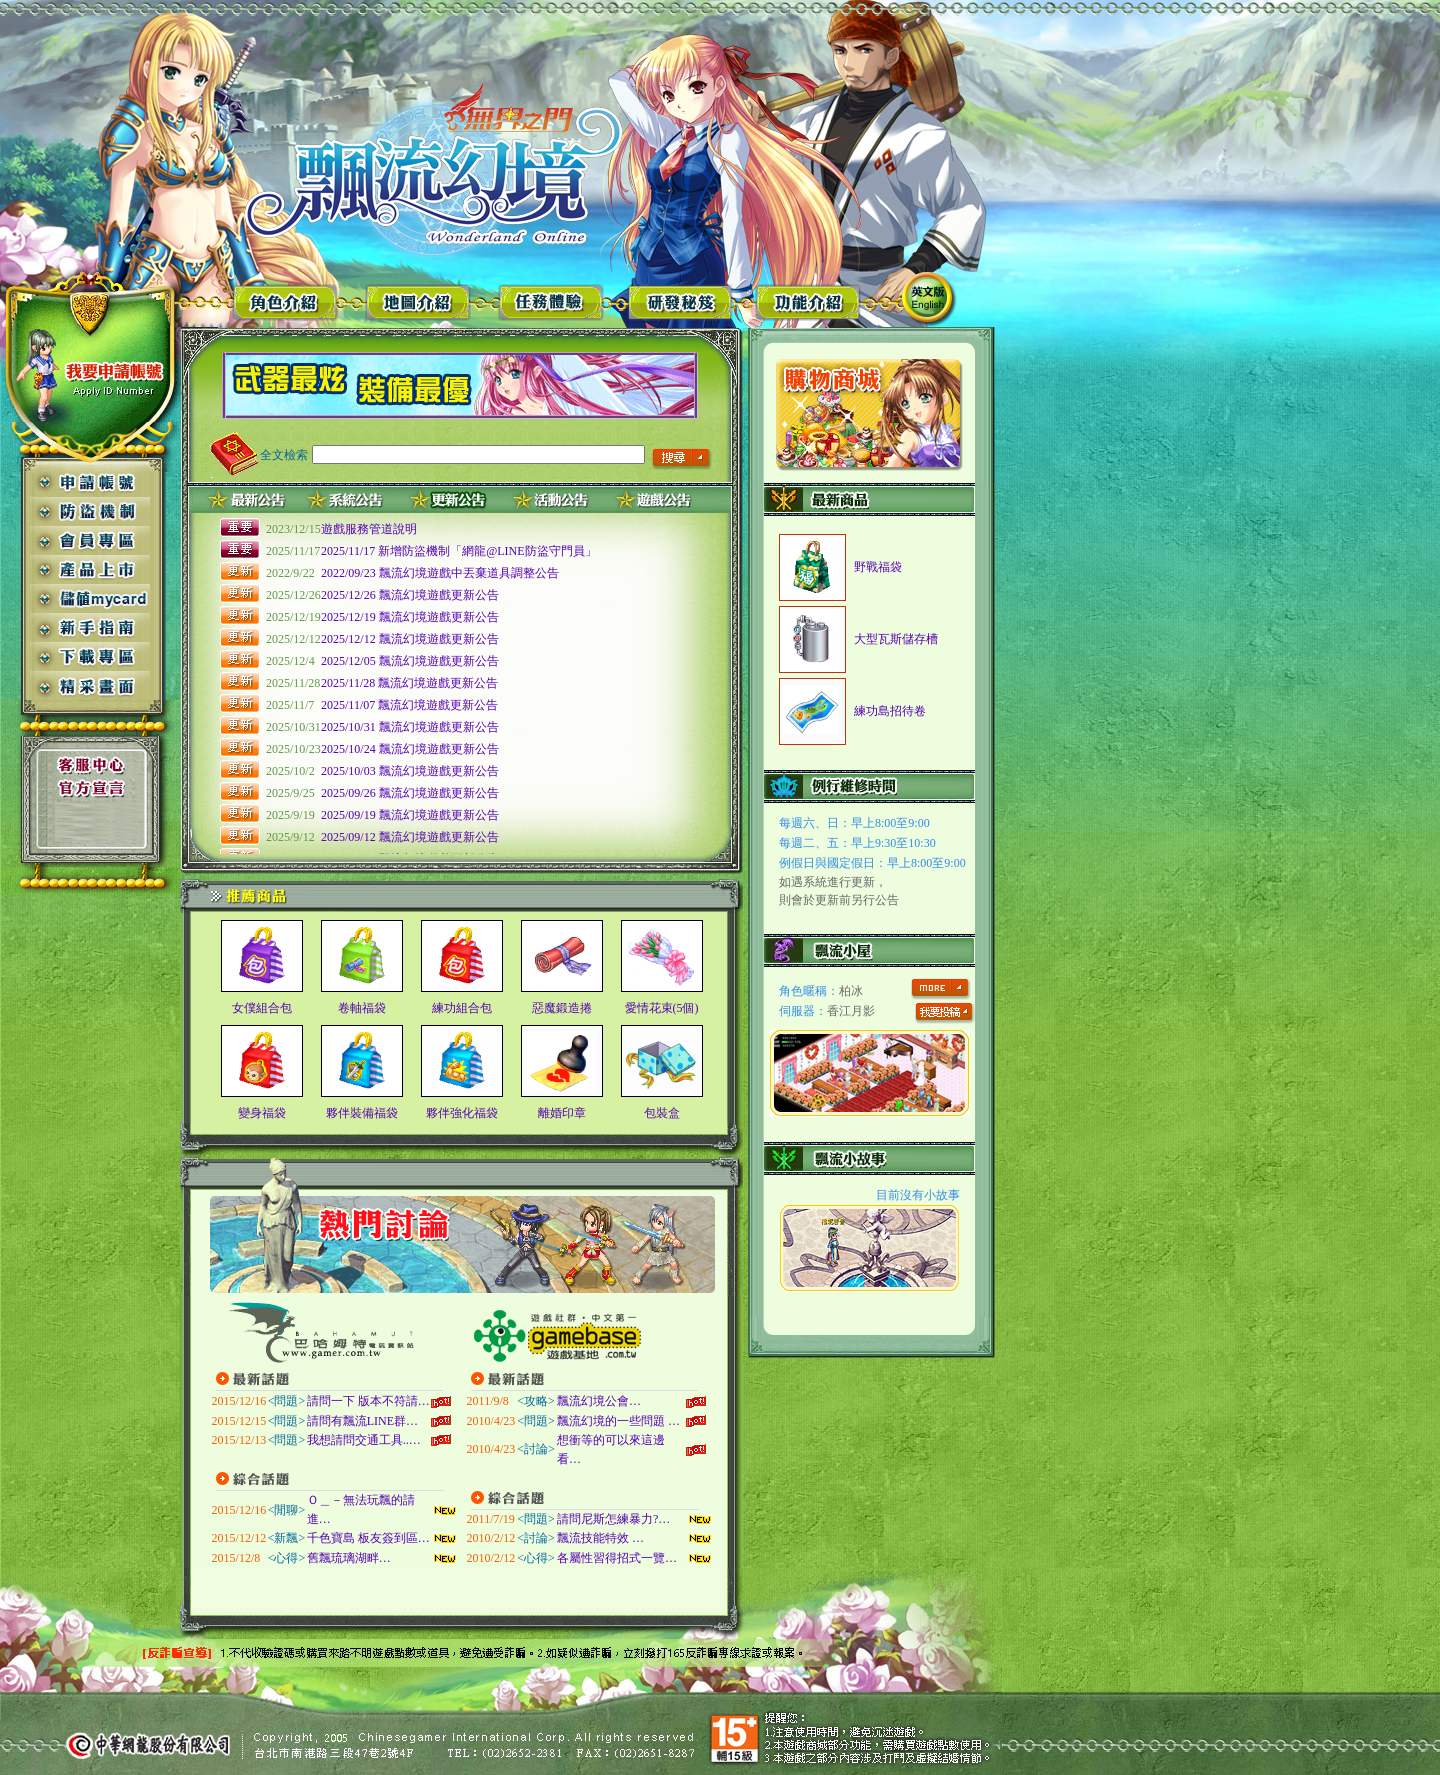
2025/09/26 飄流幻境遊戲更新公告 (410, 793)
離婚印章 (562, 1113)
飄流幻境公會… (599, 1401)
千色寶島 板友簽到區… (368, 1538)
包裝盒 (662, 1113)
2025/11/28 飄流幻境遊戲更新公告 (409, 683)
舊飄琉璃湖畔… (349, 1558)
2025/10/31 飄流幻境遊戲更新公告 (410, 727)
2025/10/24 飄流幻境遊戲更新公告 (410, 749)
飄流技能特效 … (600, 1538)
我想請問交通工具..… (364, 1440)
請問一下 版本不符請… (368, 1401)
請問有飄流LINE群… (362, 1421)
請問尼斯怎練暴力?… (613, 1519)
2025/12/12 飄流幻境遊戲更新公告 (410, 639)
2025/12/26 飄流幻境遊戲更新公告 (410, 595)
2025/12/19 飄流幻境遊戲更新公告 (410, 617)
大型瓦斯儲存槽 (896, 639)
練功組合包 (462, 1008)
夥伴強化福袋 (462, 1113)
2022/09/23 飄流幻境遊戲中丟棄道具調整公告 (440, 573)
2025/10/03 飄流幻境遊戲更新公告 (410, 771)
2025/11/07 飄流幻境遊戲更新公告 (409, 705)
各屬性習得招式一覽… (617, 1558)
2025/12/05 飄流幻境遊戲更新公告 (410, 661)
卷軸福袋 (362, 1008)
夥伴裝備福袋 (362, 1113)
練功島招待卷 (890, 711)
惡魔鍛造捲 (562, 1008)
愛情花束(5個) (662, 1008)
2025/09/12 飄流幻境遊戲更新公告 (410, 837)
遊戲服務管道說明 (369, 529)
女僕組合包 (262, 1008)
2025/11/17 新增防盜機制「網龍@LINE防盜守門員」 (459, 551)
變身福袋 (262, 1113)
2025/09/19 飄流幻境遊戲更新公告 (410, 815)
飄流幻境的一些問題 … (618, 1421)
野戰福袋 (878, 567)
